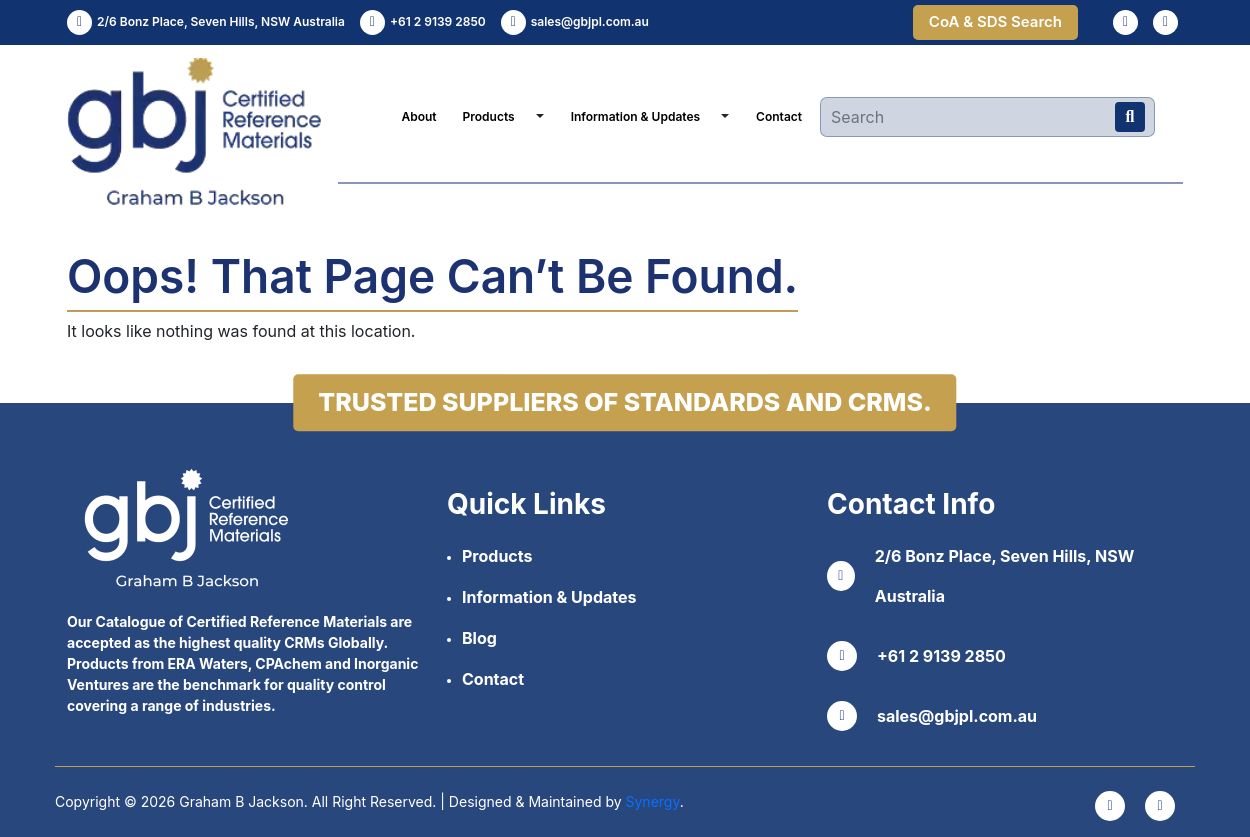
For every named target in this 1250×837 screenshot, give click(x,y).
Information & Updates (635, 116)
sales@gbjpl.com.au (932, 716)
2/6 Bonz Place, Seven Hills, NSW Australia (980, 576)
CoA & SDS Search (995, 21)
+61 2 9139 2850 (916, 656)
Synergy (653, 801)
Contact (779, 116)
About (418, 116)
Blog (479, 638)
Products (489, 116)
